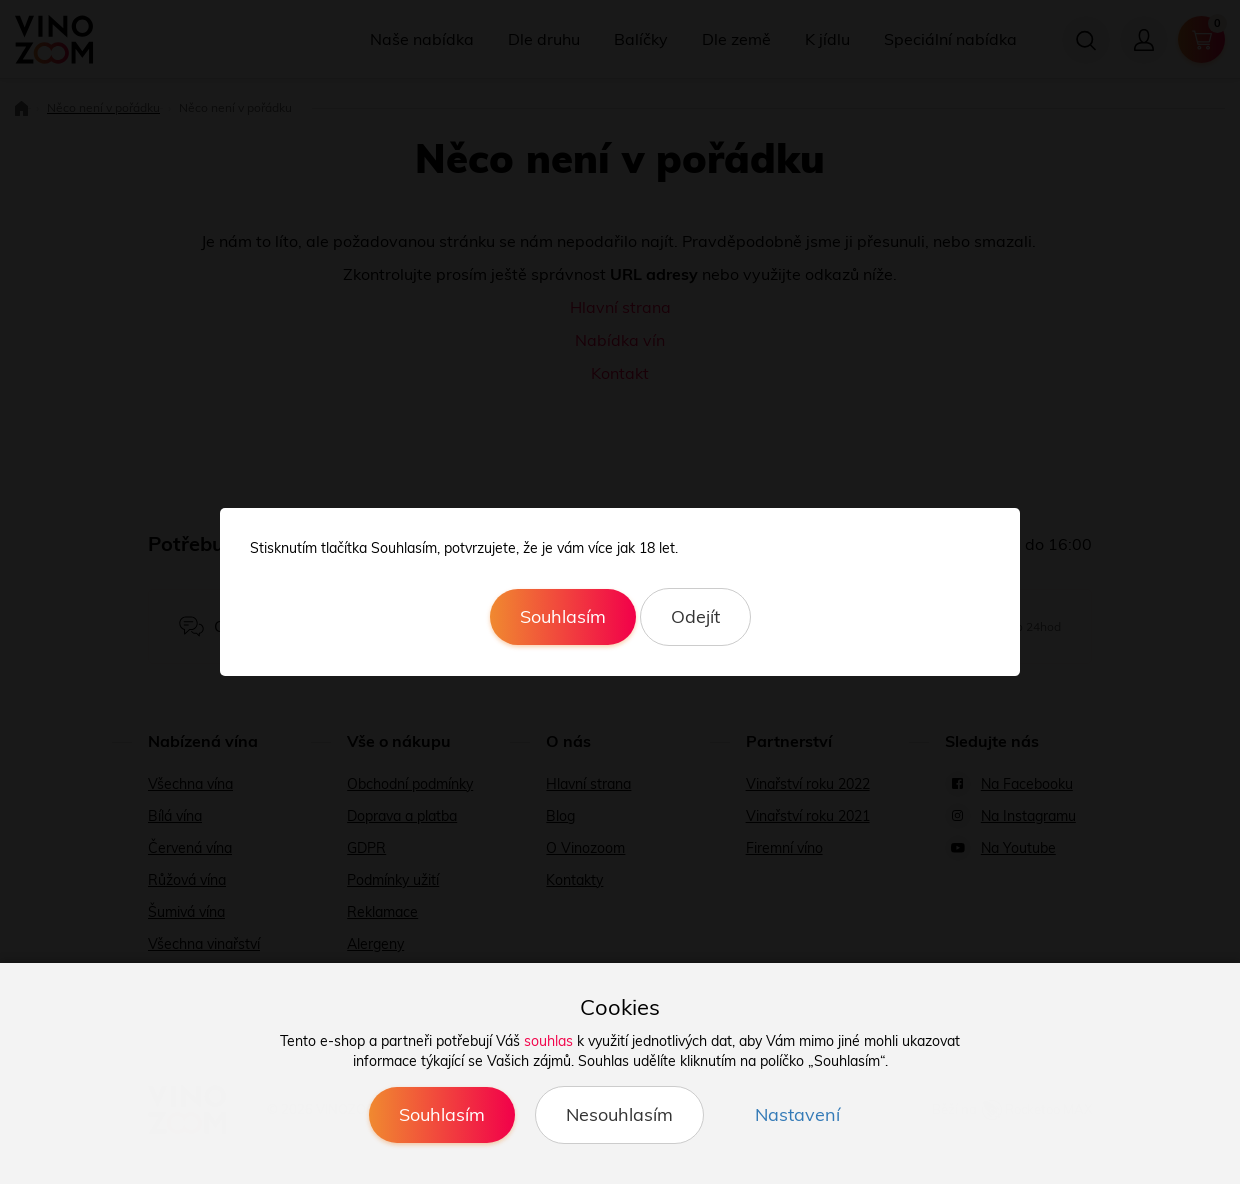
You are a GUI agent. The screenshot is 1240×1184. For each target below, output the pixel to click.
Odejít (695, 616)
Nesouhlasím (619, 1114)
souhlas (548, 1041)
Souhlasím (563, 616)
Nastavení (797, 1114)
